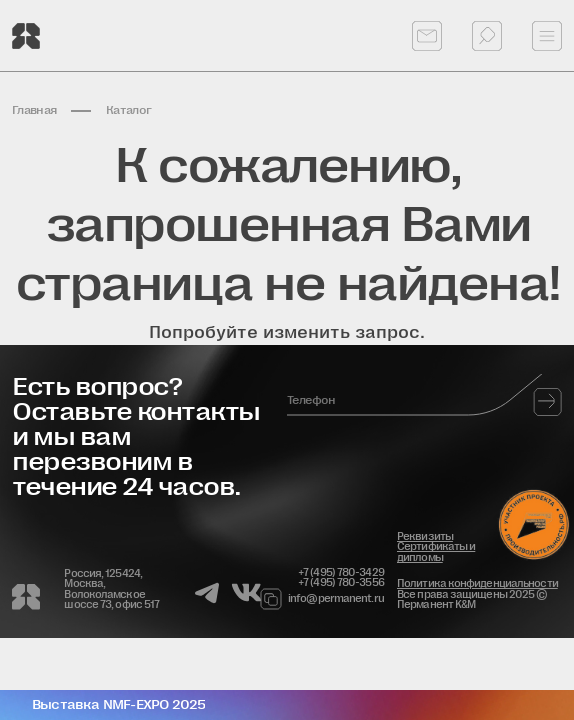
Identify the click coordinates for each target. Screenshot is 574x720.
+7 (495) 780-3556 (341, 583)
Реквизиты (425, 537)
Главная (34, 110)
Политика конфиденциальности (477, 583)
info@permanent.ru (331, 599)
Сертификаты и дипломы (436, 552)
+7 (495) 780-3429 (341, 573)
